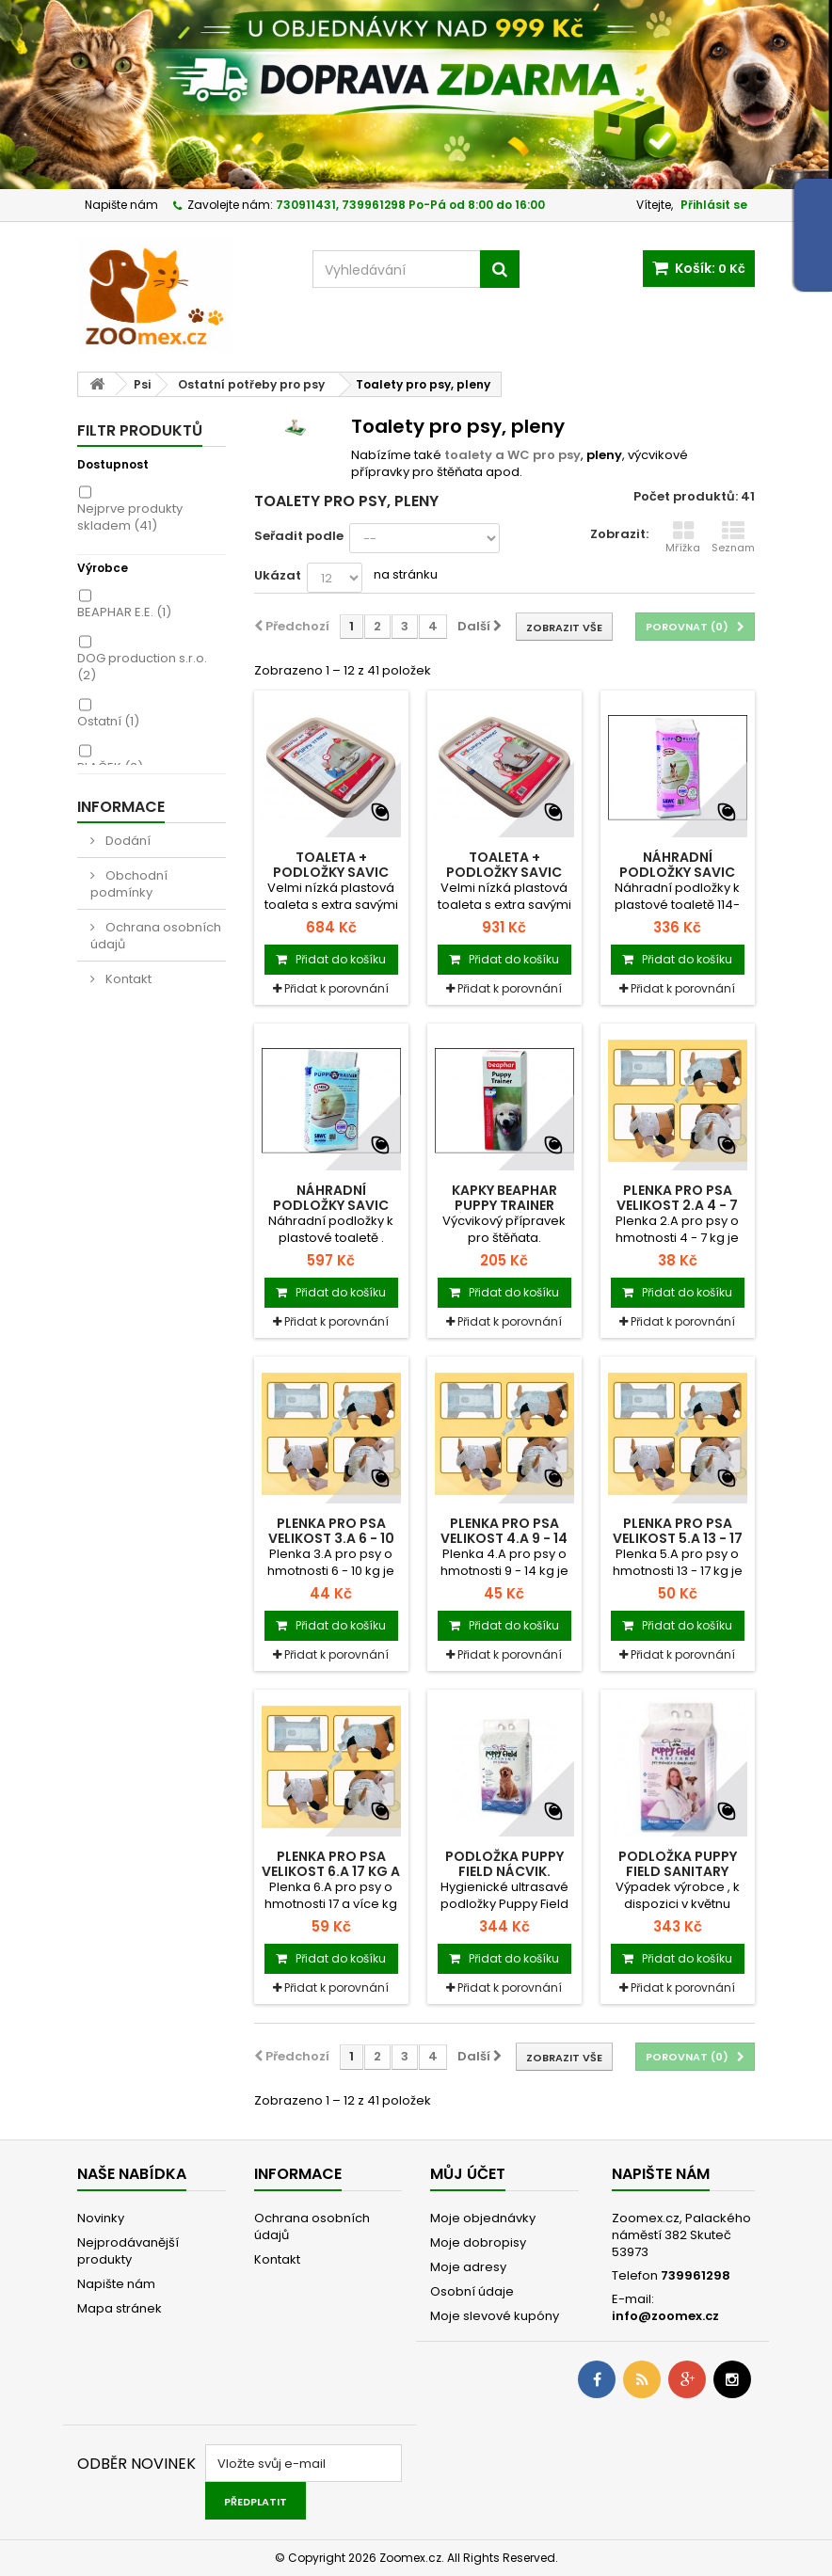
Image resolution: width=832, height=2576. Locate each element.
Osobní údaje (472, 2291)
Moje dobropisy (478, 2242)
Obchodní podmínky (129, 884)
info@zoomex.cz (665, 2316)
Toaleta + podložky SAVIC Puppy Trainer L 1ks (504, 872)
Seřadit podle (299, 536)
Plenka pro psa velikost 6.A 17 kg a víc (331, 1871)
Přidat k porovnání (336, 988)
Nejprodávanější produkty (128, 2251)
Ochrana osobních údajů (155, 935)
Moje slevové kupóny (494, 2316)
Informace (121, 807)
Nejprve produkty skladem (130, 517)
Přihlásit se (713, 205)
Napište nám (121, 205)
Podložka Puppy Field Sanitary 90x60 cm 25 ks (677, 1871)
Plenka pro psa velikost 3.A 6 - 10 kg (331, 1538)
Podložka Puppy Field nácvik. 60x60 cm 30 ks (504, 1871)
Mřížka (682, 537)
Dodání (127, 841)
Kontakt (127, 979)
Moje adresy (468, 2267)
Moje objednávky (483, 2218)
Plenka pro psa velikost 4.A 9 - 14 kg (504, 1538)
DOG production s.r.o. (142, 666)
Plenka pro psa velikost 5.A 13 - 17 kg (678, 1538)
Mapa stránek (119, 2308)
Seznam (733, 537)
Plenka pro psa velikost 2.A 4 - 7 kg (677, 1205)
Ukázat (277, 575)
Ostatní (108, 721)
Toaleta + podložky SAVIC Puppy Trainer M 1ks (331, 872)
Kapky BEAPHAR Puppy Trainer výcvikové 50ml (504, 1205)
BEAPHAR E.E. (124, 612)
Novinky (100, 2218)
